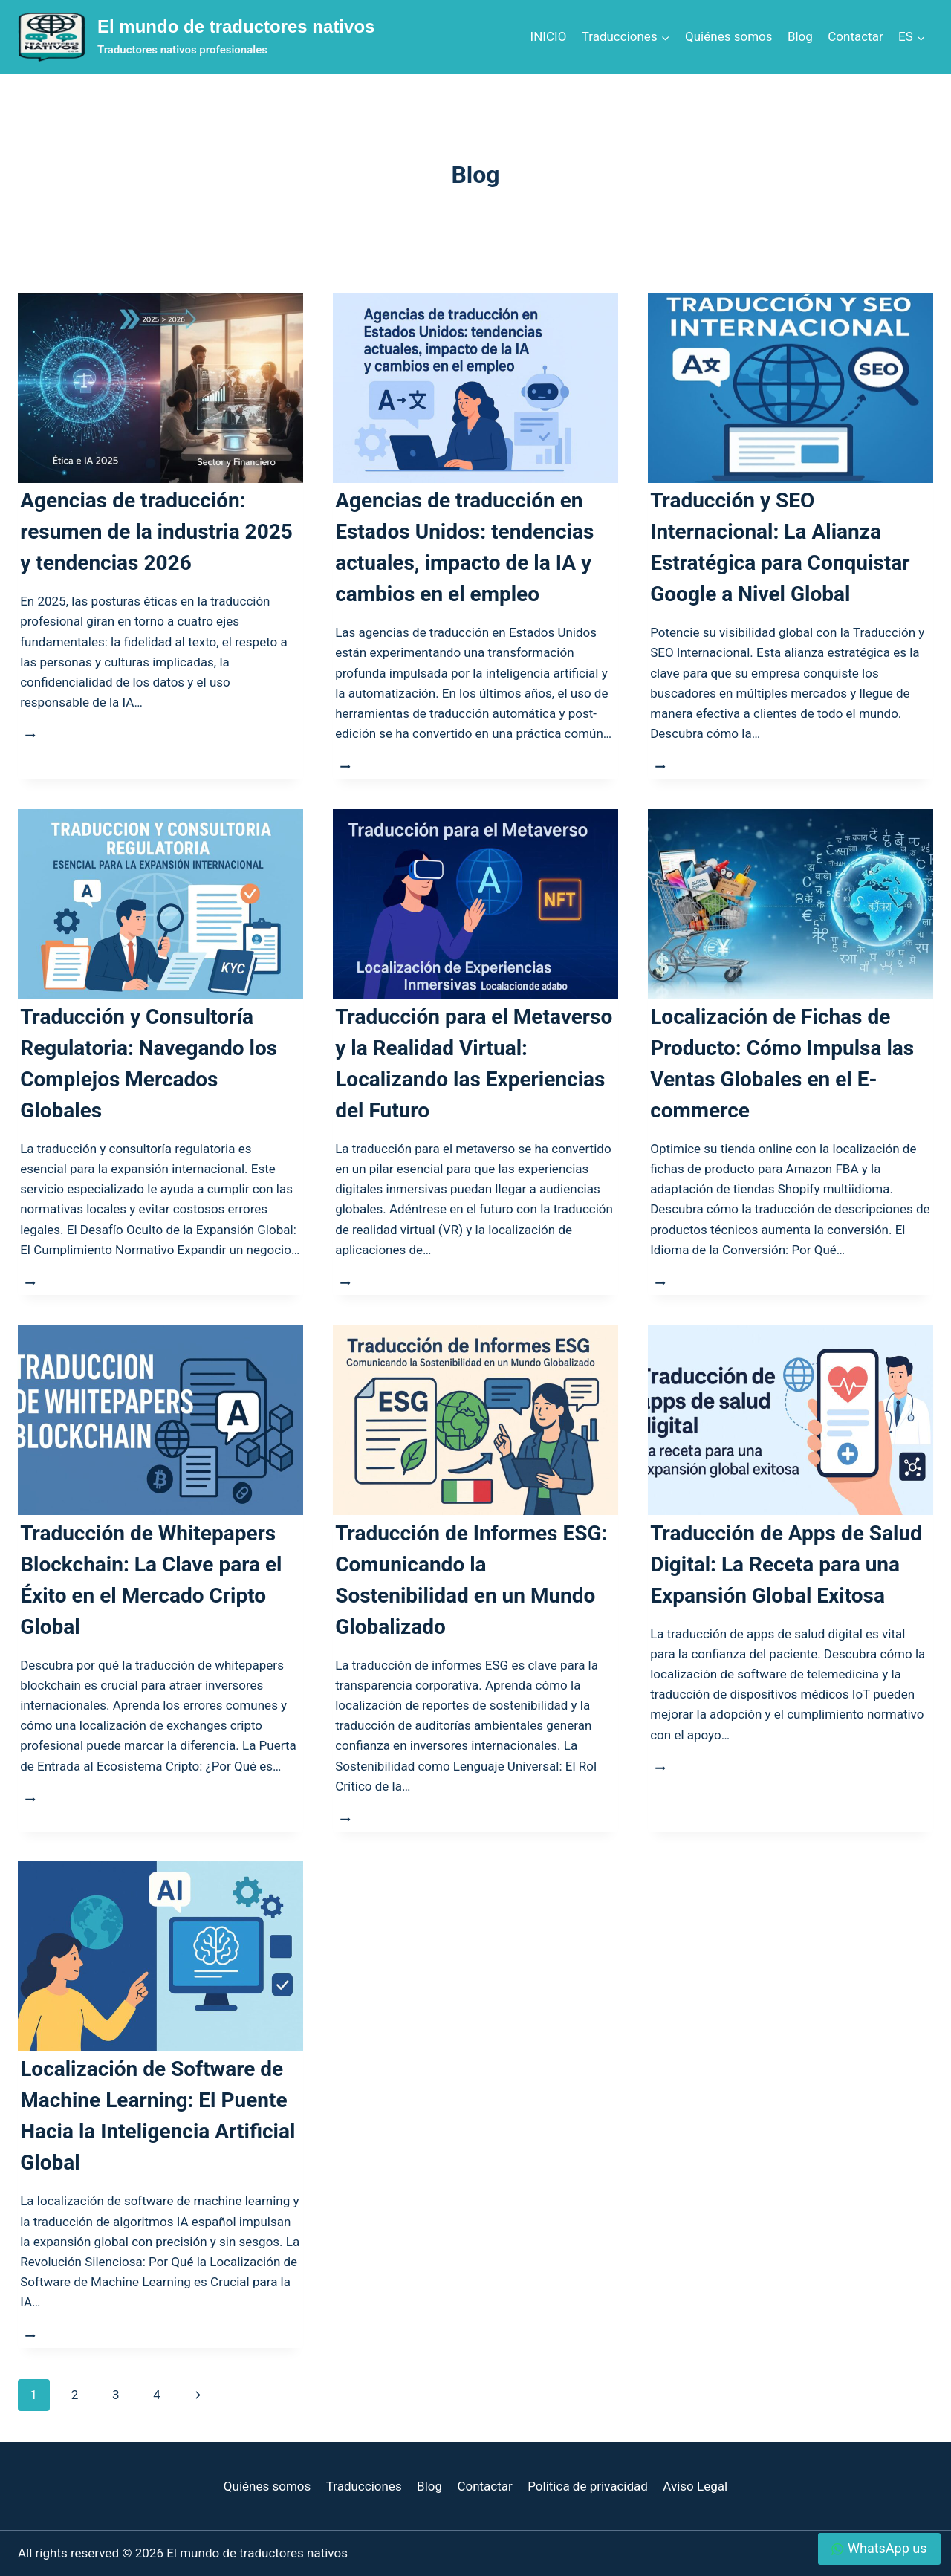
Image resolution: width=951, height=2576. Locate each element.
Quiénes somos (728, 36)
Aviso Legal (695, 2486)
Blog (800, 36)
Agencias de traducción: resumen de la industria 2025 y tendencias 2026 (156, 531)
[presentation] (160, 388)
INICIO (548, 36)
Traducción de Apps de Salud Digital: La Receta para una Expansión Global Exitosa (786, 1564)
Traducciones (364, 2486)
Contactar (855, 36)
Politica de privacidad (588, 2486)
